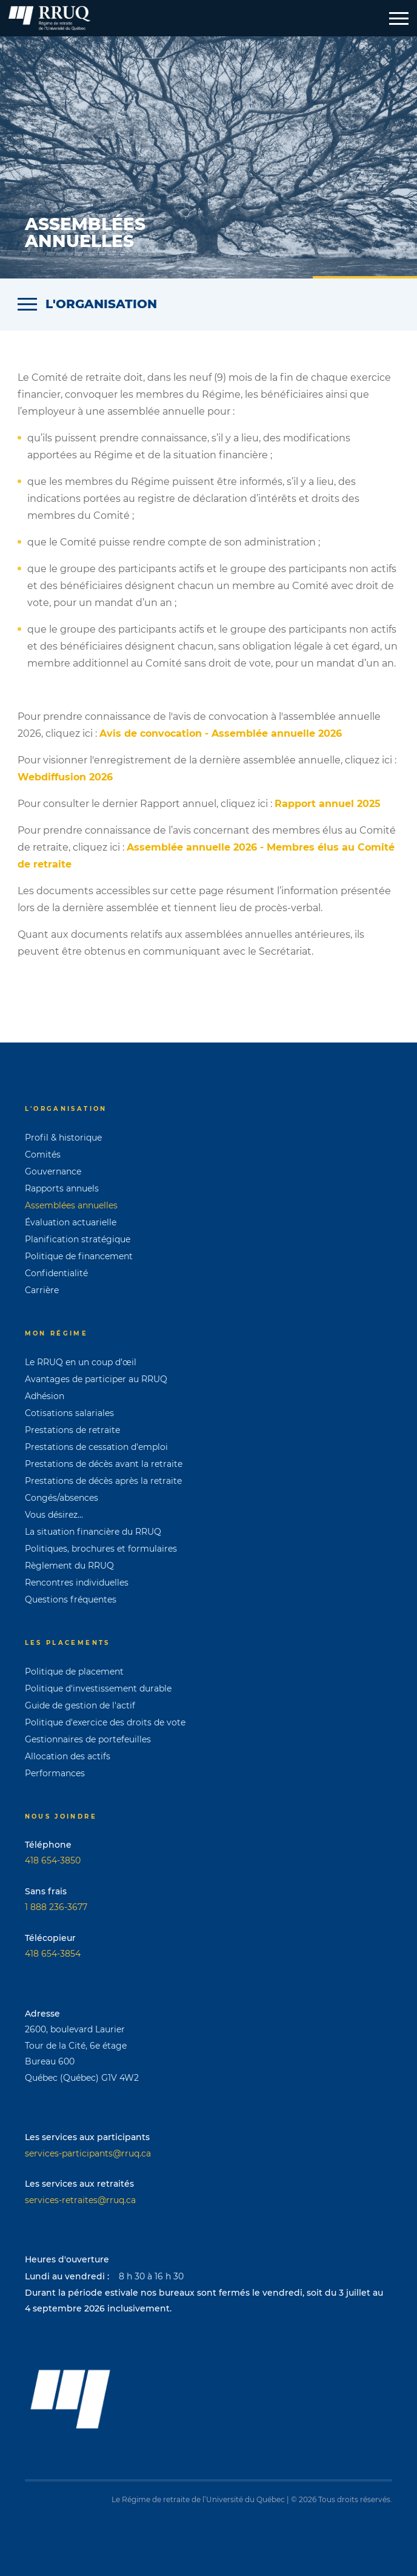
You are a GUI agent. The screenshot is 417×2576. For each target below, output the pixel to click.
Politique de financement (79, 1256)
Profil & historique (63, 1137)
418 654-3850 (53, 1860)
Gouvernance (53, 1171)
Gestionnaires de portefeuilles (88, 1739)
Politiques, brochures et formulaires (101, 1548)
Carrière (42, 1290)
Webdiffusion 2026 (65, 777)
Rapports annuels (62, 1188)
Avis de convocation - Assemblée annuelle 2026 (220, 733)
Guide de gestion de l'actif (80, 1705)
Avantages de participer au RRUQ (96, 1379)
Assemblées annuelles (71, 1205)
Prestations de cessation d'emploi (96, 1446)
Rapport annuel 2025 (328, 803)
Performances (55, 1773)
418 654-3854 (53, 1953)
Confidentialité (56, 1273)
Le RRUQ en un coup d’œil (80, 1362)
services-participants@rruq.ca (88, 2153)
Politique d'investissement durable (98, 1688)
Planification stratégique (77, 1239)
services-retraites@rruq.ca (80, 2200)
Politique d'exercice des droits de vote (105, 1722)
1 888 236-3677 (56, 1907)
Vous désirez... (54, 1514)
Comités (43, 1154)
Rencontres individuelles (76, 1582)
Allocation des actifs (67, 1756)
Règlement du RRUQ (69, 1565)
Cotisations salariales (69, 1413)
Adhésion (44, 1396)
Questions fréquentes (70, 1599)
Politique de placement (74, 1671)
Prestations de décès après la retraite (103, 1480)
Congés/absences (61, 1497)
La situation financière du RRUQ (93, 1531)
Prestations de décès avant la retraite (103, 1463)
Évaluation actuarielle (70, 1222)
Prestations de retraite (72, 1430)
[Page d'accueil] (49, 18)
